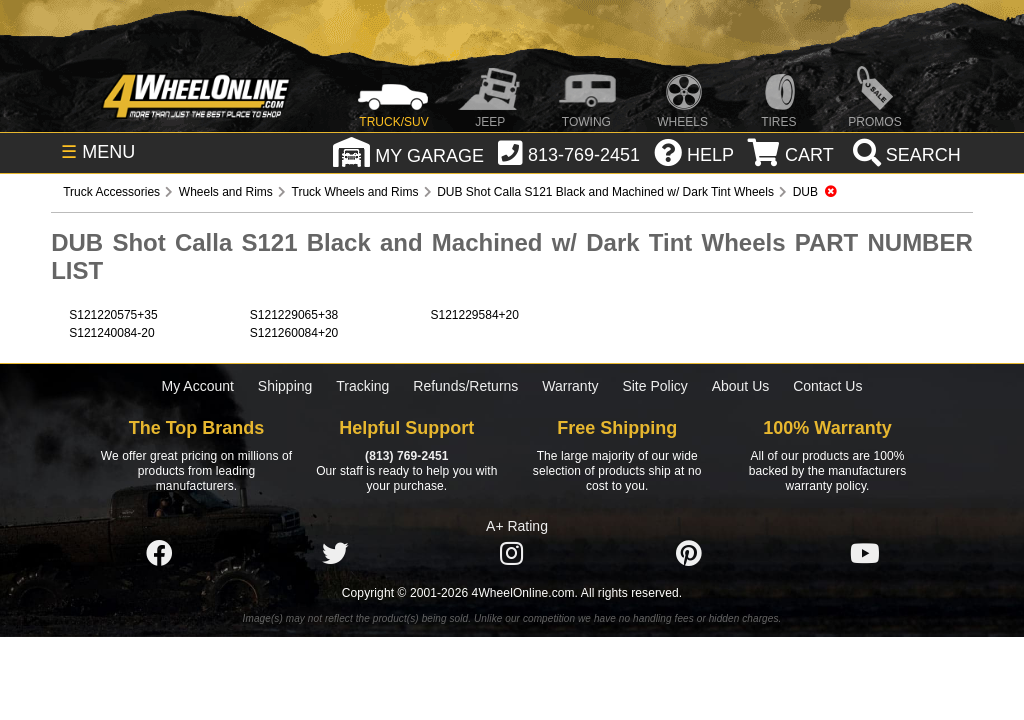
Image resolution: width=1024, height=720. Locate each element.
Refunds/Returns (465, 386)
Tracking (362, 386)
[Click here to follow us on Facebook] (159, 554)
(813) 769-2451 (406, 456)
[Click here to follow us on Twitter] (335, 554)
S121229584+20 (474, 315)
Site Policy (654, 386)
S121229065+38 (294, 315)
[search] (904, 155)
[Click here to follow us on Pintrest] (689, 554)
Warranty (570, 386)
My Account (198, 386)
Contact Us (827, 386)
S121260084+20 (294, 333)
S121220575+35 (113, 315)
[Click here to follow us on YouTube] (865, 554)
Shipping (285, 386)
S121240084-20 (111, 333)
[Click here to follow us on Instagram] (512, 554)
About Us (741, 386)
